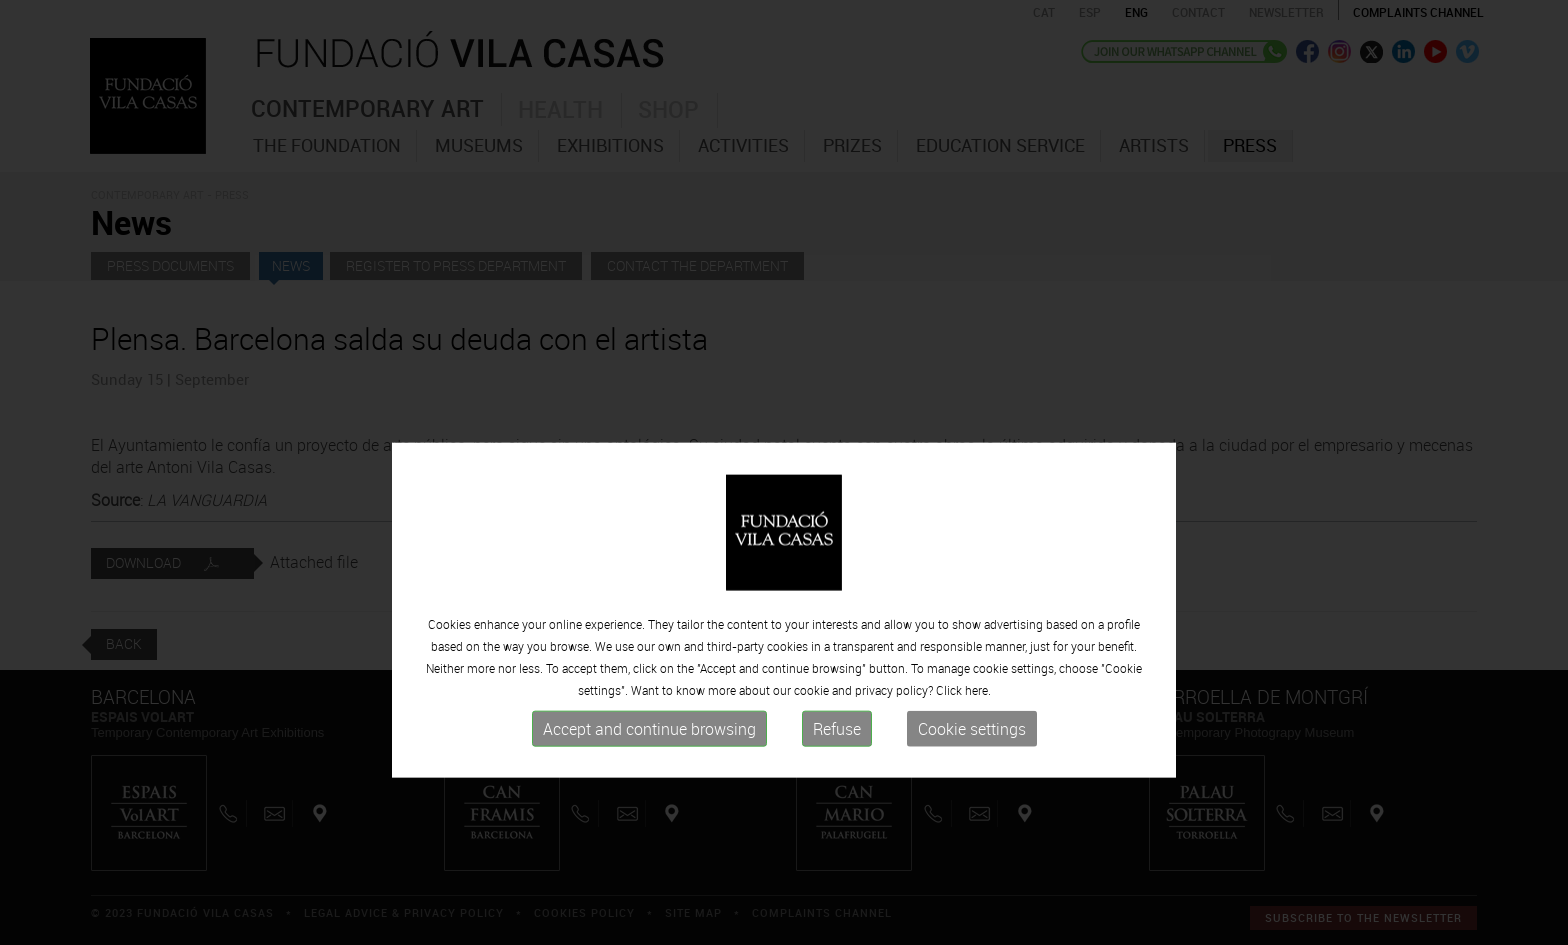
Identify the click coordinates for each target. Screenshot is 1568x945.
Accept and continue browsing (649, 805)
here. (978, 766)
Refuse (837, 805)
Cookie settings (972, 805)
